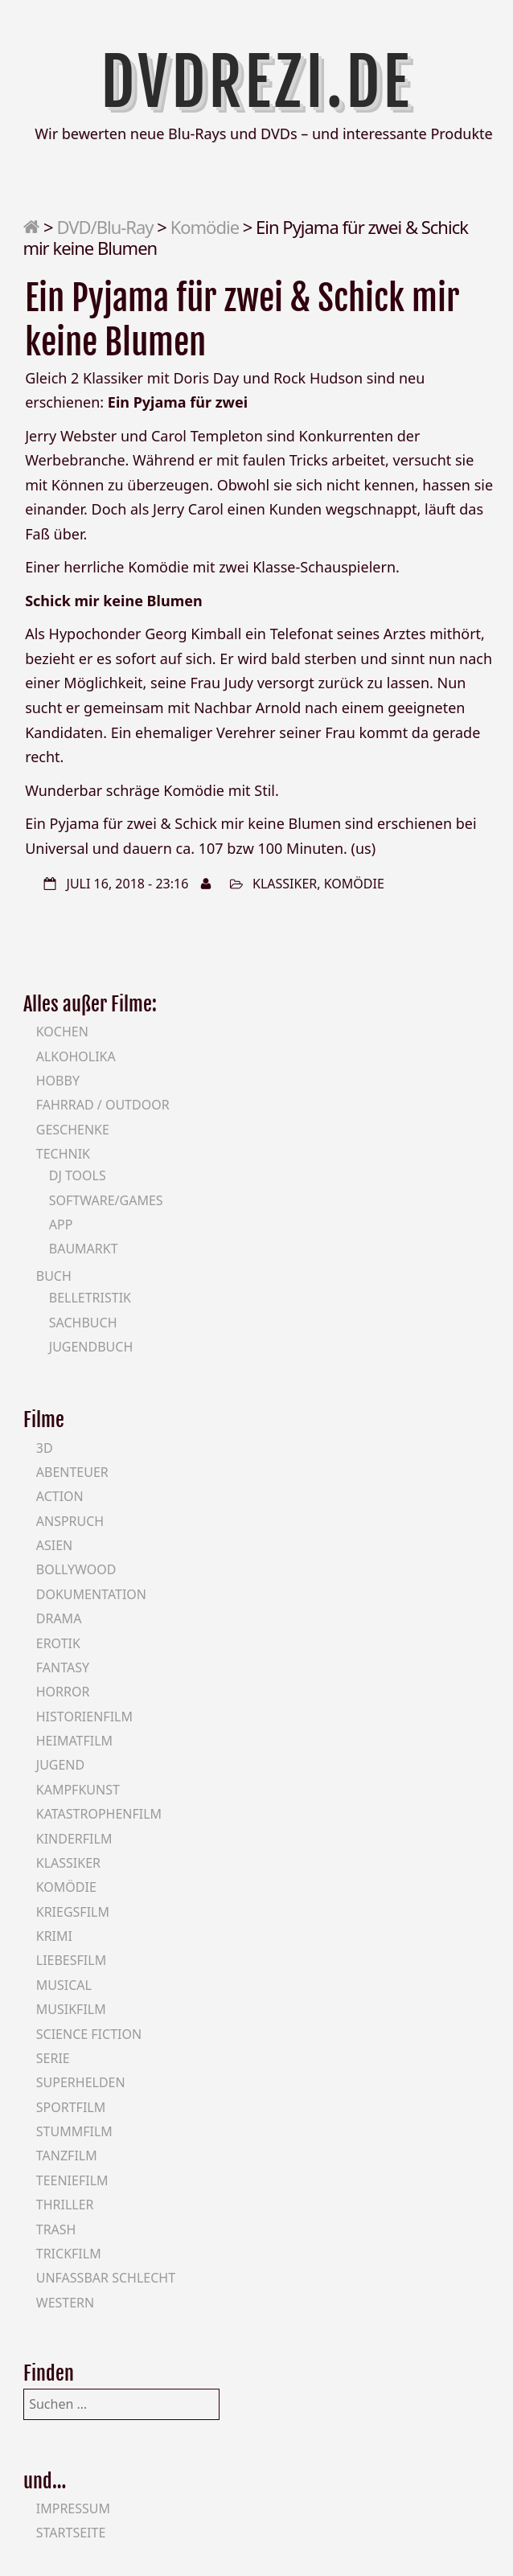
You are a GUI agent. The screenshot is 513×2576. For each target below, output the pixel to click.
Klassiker (284, 883)
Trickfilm (68, 2253)
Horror (63, 1691)
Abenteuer (72, 1472)
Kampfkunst (78, 1790)
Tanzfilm (66, 2155)
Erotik (58, 1643)
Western (65, 2302)
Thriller (65, 2204)
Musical (64, 1985)
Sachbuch (83, 1322)
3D (44, 1448)
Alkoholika (76, 1056)
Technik (63, 1154)
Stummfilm (74, 2131)
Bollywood (76, 1569)
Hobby (58, 1080)
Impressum (73, 2508)
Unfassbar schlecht (105, 2278)
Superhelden (80, 2082)
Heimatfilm (74, 1740)
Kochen (62, 1031)
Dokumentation (91, 1594)
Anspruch (70, 1521)
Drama (59, 1618)
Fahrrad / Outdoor (103, 1105)
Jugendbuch (91, 1347)
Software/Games (106, 1200)
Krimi (54, 1936)
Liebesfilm (71, 1960)
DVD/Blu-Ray (104, 227)
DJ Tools (77, 1175)
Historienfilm (84, 1716)
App (61, 1224)
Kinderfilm (74, 1839)
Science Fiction (89, 2034)
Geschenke (72, 1129)
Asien (54, 1545)
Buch (54, 1276)
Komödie (204, 227)
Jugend (60, 1765)
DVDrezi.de (256, 82)
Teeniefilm (72, 2180)
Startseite (71, 2532)
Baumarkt (83, 1248)
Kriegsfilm (72, 1912)
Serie (53, 2058)
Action (60, 1496)
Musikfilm (71, 2009)
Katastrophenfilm (99, 1814)
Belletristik (90, 1297)
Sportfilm (70, 2107)
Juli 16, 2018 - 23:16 (128, 883)
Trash (56, 2229)
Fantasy (62, 1667)
